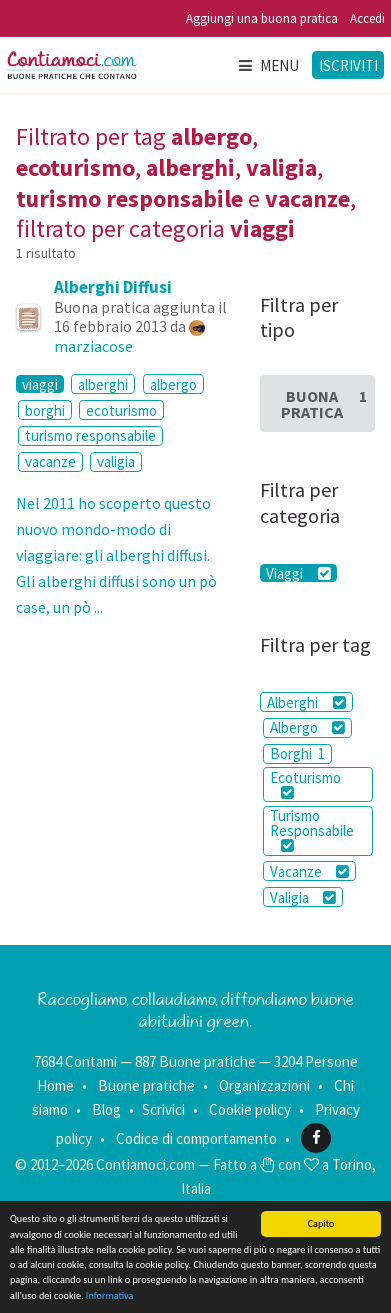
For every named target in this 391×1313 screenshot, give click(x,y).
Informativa (110, 1296)
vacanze (50, 461)
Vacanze (309, 871)
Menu (268, 65)
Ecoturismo (305, 784)
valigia (116, 461)
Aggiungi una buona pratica (262, 18)
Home (55, 1085)
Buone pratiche (146, 1085)
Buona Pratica (324, 404)
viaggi (40, 384)
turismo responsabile (90, 435)
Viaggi (298, 573)
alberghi (103, 384)
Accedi (367, 18)
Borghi (297, 753)
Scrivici (163, 1109)
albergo (173, 384)
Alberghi (306, 702)
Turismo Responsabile (312, 829)
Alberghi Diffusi (113, 287)
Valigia (303, 897)
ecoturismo (121, 410)
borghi (45, 410)
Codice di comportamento (196, 1137)
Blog (106, 1109)
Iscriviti (348, 65)
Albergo (307, 727)
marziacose (93, 346)
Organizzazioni (264, 1085)
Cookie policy (250, 1109)
